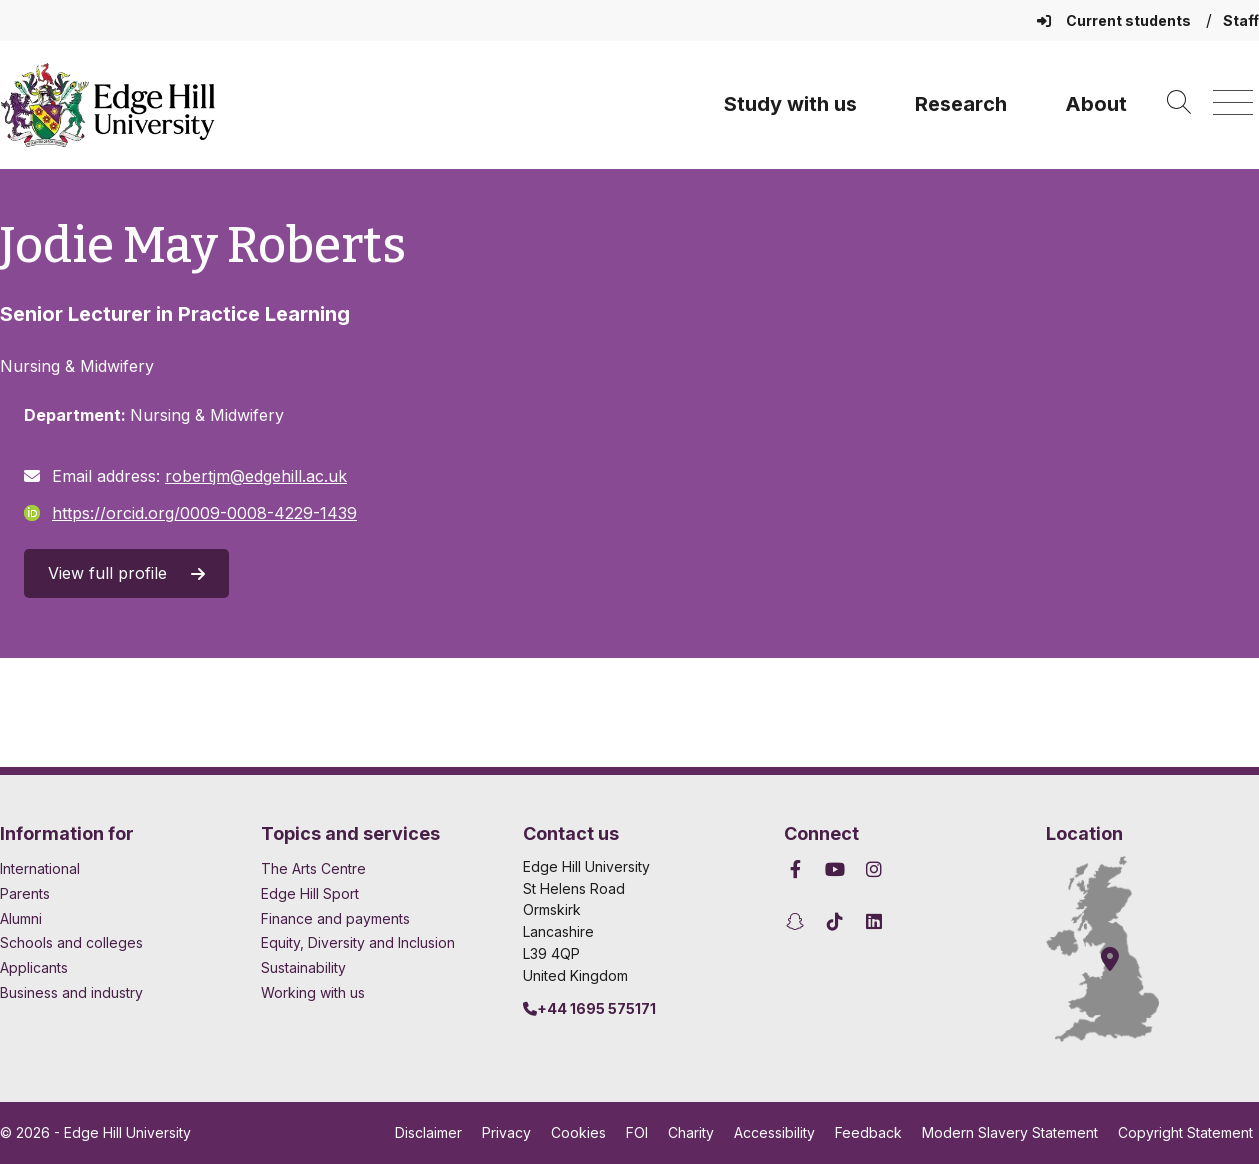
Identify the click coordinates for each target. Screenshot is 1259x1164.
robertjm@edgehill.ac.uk (256, 476)
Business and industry (71, 992)
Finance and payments (335, 918)
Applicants (34, 967)
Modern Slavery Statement (1010, 1132)
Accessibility (774, 1132)
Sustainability (303, 967)
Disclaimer (428, 1132)
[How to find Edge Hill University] (1121, 949)
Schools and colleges (71, 942)
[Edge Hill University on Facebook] (798, 869)
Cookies (578, 1132)
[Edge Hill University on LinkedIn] (874, 921)
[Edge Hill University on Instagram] (874, 869)
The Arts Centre (313, 868)
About (1096, 104)
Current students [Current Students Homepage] (1115, 20)
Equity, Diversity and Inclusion (358, 942)
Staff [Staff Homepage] (1241, 20)
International (40, 868)
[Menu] (1233, 103)
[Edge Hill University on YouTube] (835, 869)
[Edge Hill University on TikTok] (835, 921)
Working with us (313, 992)
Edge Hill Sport (310, 893)
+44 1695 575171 (589, 1008)
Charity (691, 1132)
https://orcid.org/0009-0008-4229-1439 (190, 513)
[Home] (108, 105)
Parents (25, 893)
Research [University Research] (961, 104)
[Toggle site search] (1179, 103)
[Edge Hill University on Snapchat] (798, 921)
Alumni (21, 918)
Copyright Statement (1185, 1132)
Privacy (506, 1132)
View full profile (126, 573)
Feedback (868, 1132)
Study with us (790, 104)
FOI (637, 1132)
